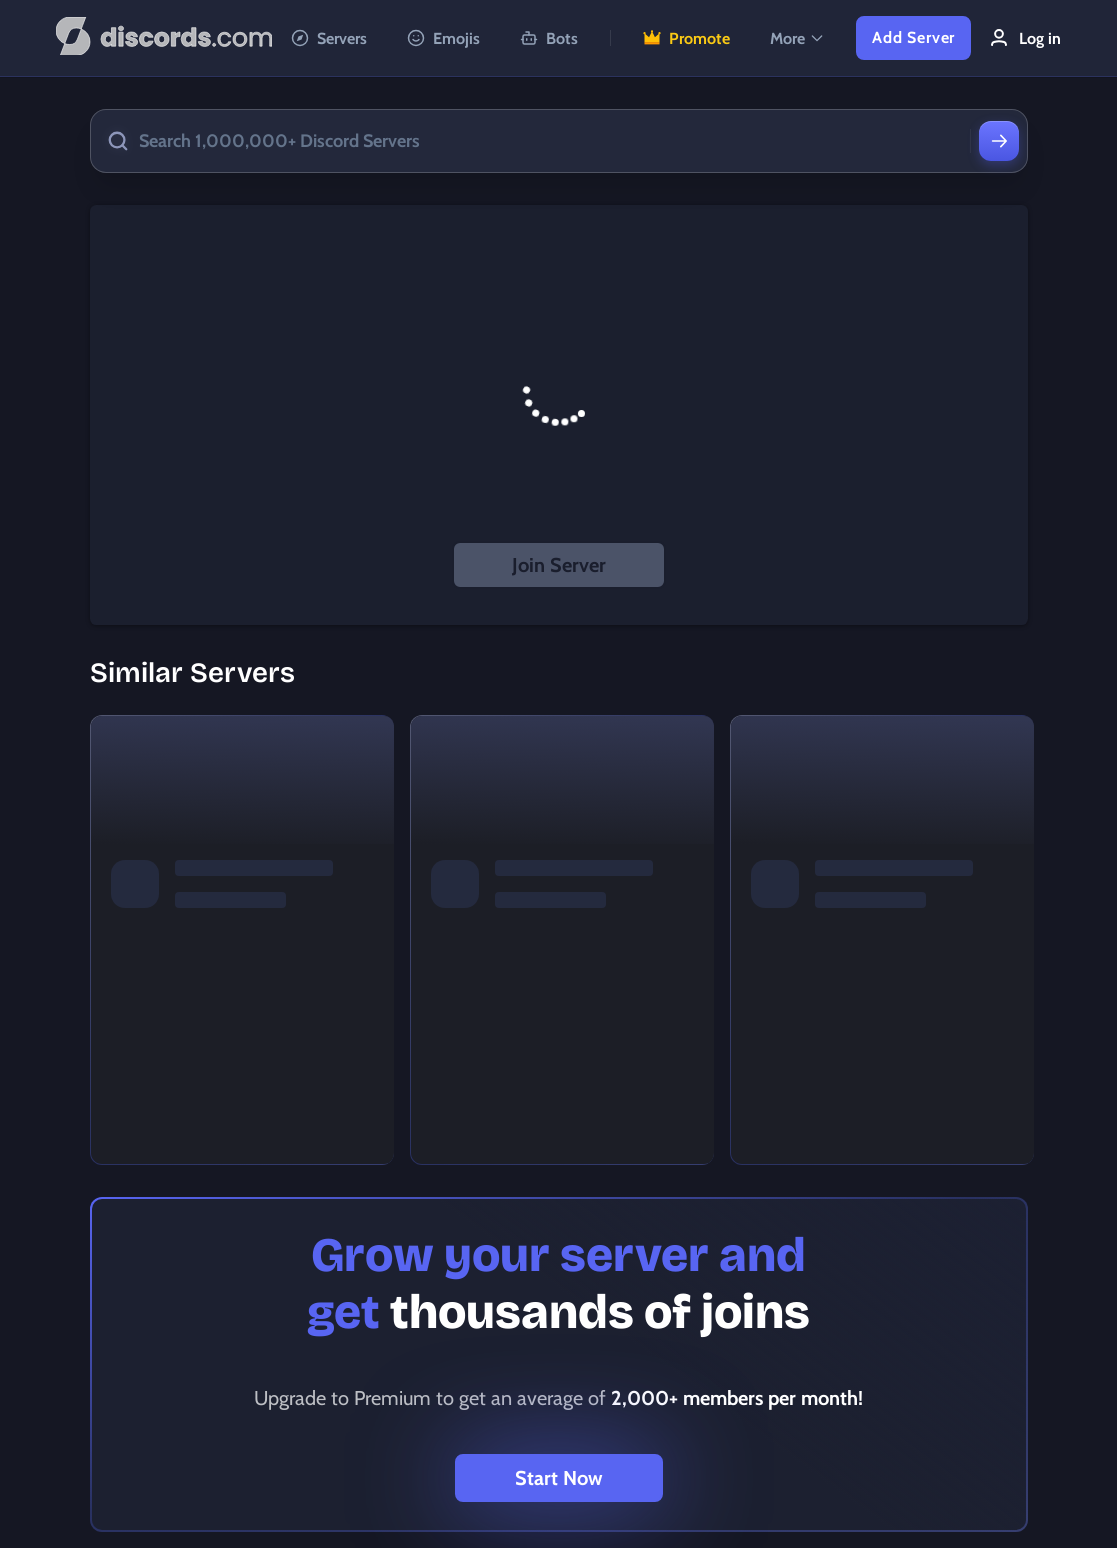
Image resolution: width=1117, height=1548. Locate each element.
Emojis (443, 38)
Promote (686, 38)
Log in (1024, 38)
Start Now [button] (559, 1478)
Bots (549, 38)
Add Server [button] (913, 37)
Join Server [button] (559, 565)
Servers (329, 38)
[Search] (999, 141)
